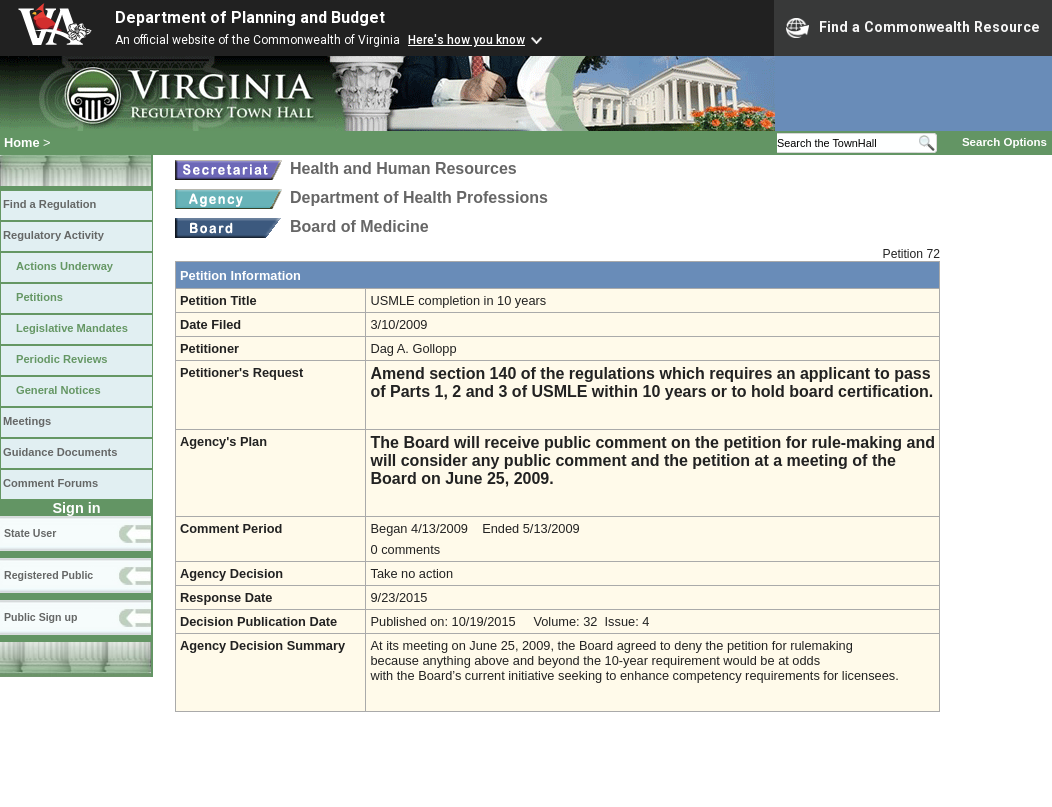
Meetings (27, 421)
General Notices (58, 390)
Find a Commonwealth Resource (913, 28)
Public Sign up (40, 617)
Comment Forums (50, 483)
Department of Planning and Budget (250, 17)
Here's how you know (466, 40)
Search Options (1004, 142)
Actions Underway (64, 266)
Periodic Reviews (62, 359)
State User (30, 533)
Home (22, 142)
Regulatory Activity (53, 235)
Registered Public (48, 575)
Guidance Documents (60, 452)
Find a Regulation (49, 204)
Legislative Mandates (72, 328)
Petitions (39, 297)
